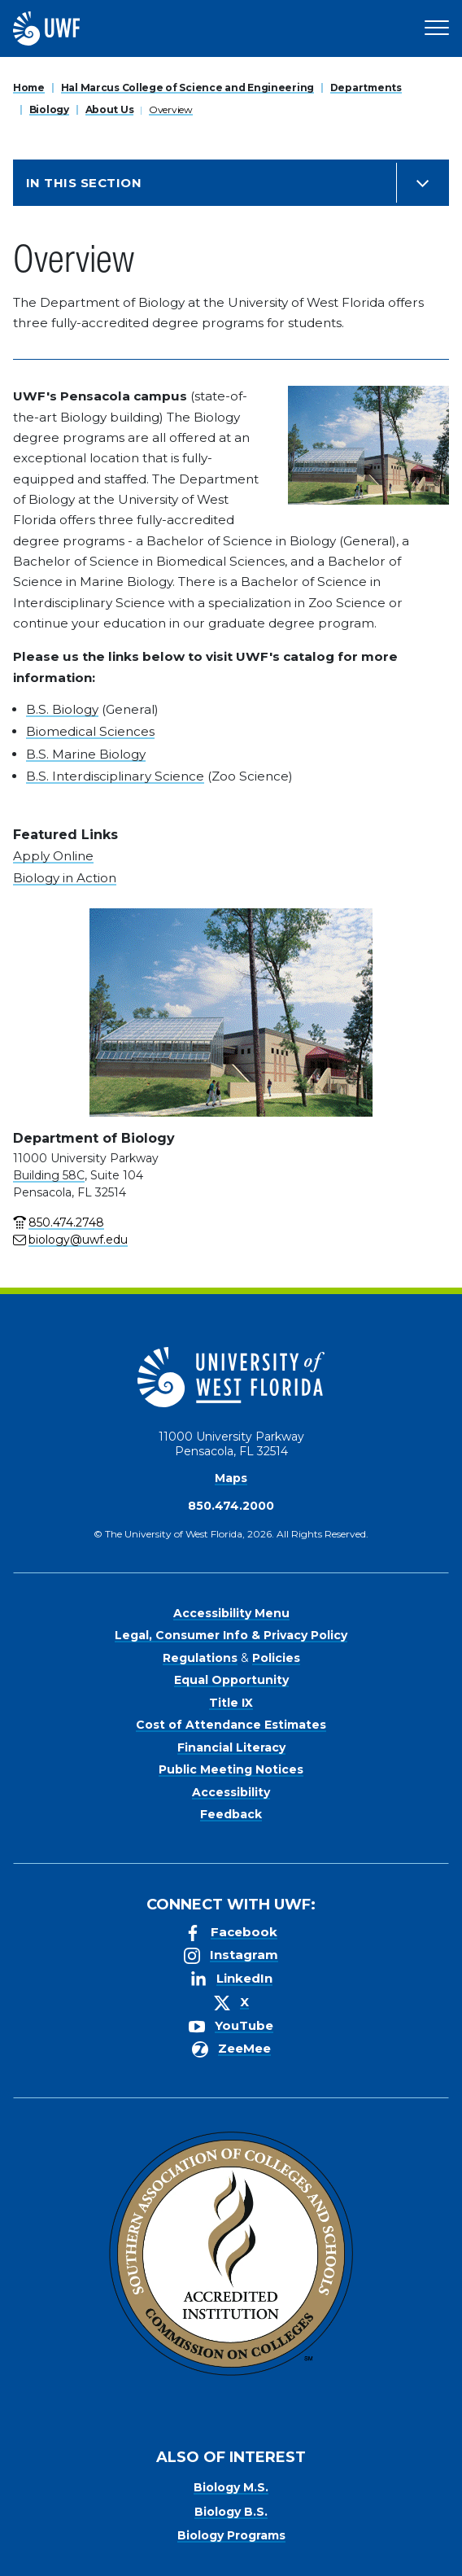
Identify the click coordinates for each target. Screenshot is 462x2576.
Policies (276, 1658)
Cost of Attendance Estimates (231, 1724)
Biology (49, 109)
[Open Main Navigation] (437, 28)
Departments (366, 87)
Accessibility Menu (231, 1613)
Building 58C (49, 1175)
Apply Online (53, 856)
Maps (231, 1478)
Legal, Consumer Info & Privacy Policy (231, 1635)
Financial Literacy (231, 1747)
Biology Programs (231, 2535)
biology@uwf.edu (78, 1239)
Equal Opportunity (231, 1680)
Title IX (231, 1702)
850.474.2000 (231, 1505)
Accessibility (231, 1792)
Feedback (231, 1814)
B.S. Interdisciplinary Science (115, 776)
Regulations (200, 1658)
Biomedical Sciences (90, 731)
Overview (171, 109)
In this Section (84, 182)
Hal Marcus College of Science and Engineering (187, 87)
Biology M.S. (231, 2487)
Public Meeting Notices (231, 1769)
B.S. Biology (62, 709)
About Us (109, 109)
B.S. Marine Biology (86, 754)
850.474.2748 (66, 1222)
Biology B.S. (231, 2511)
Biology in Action (64, 878)
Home (29, 87)
